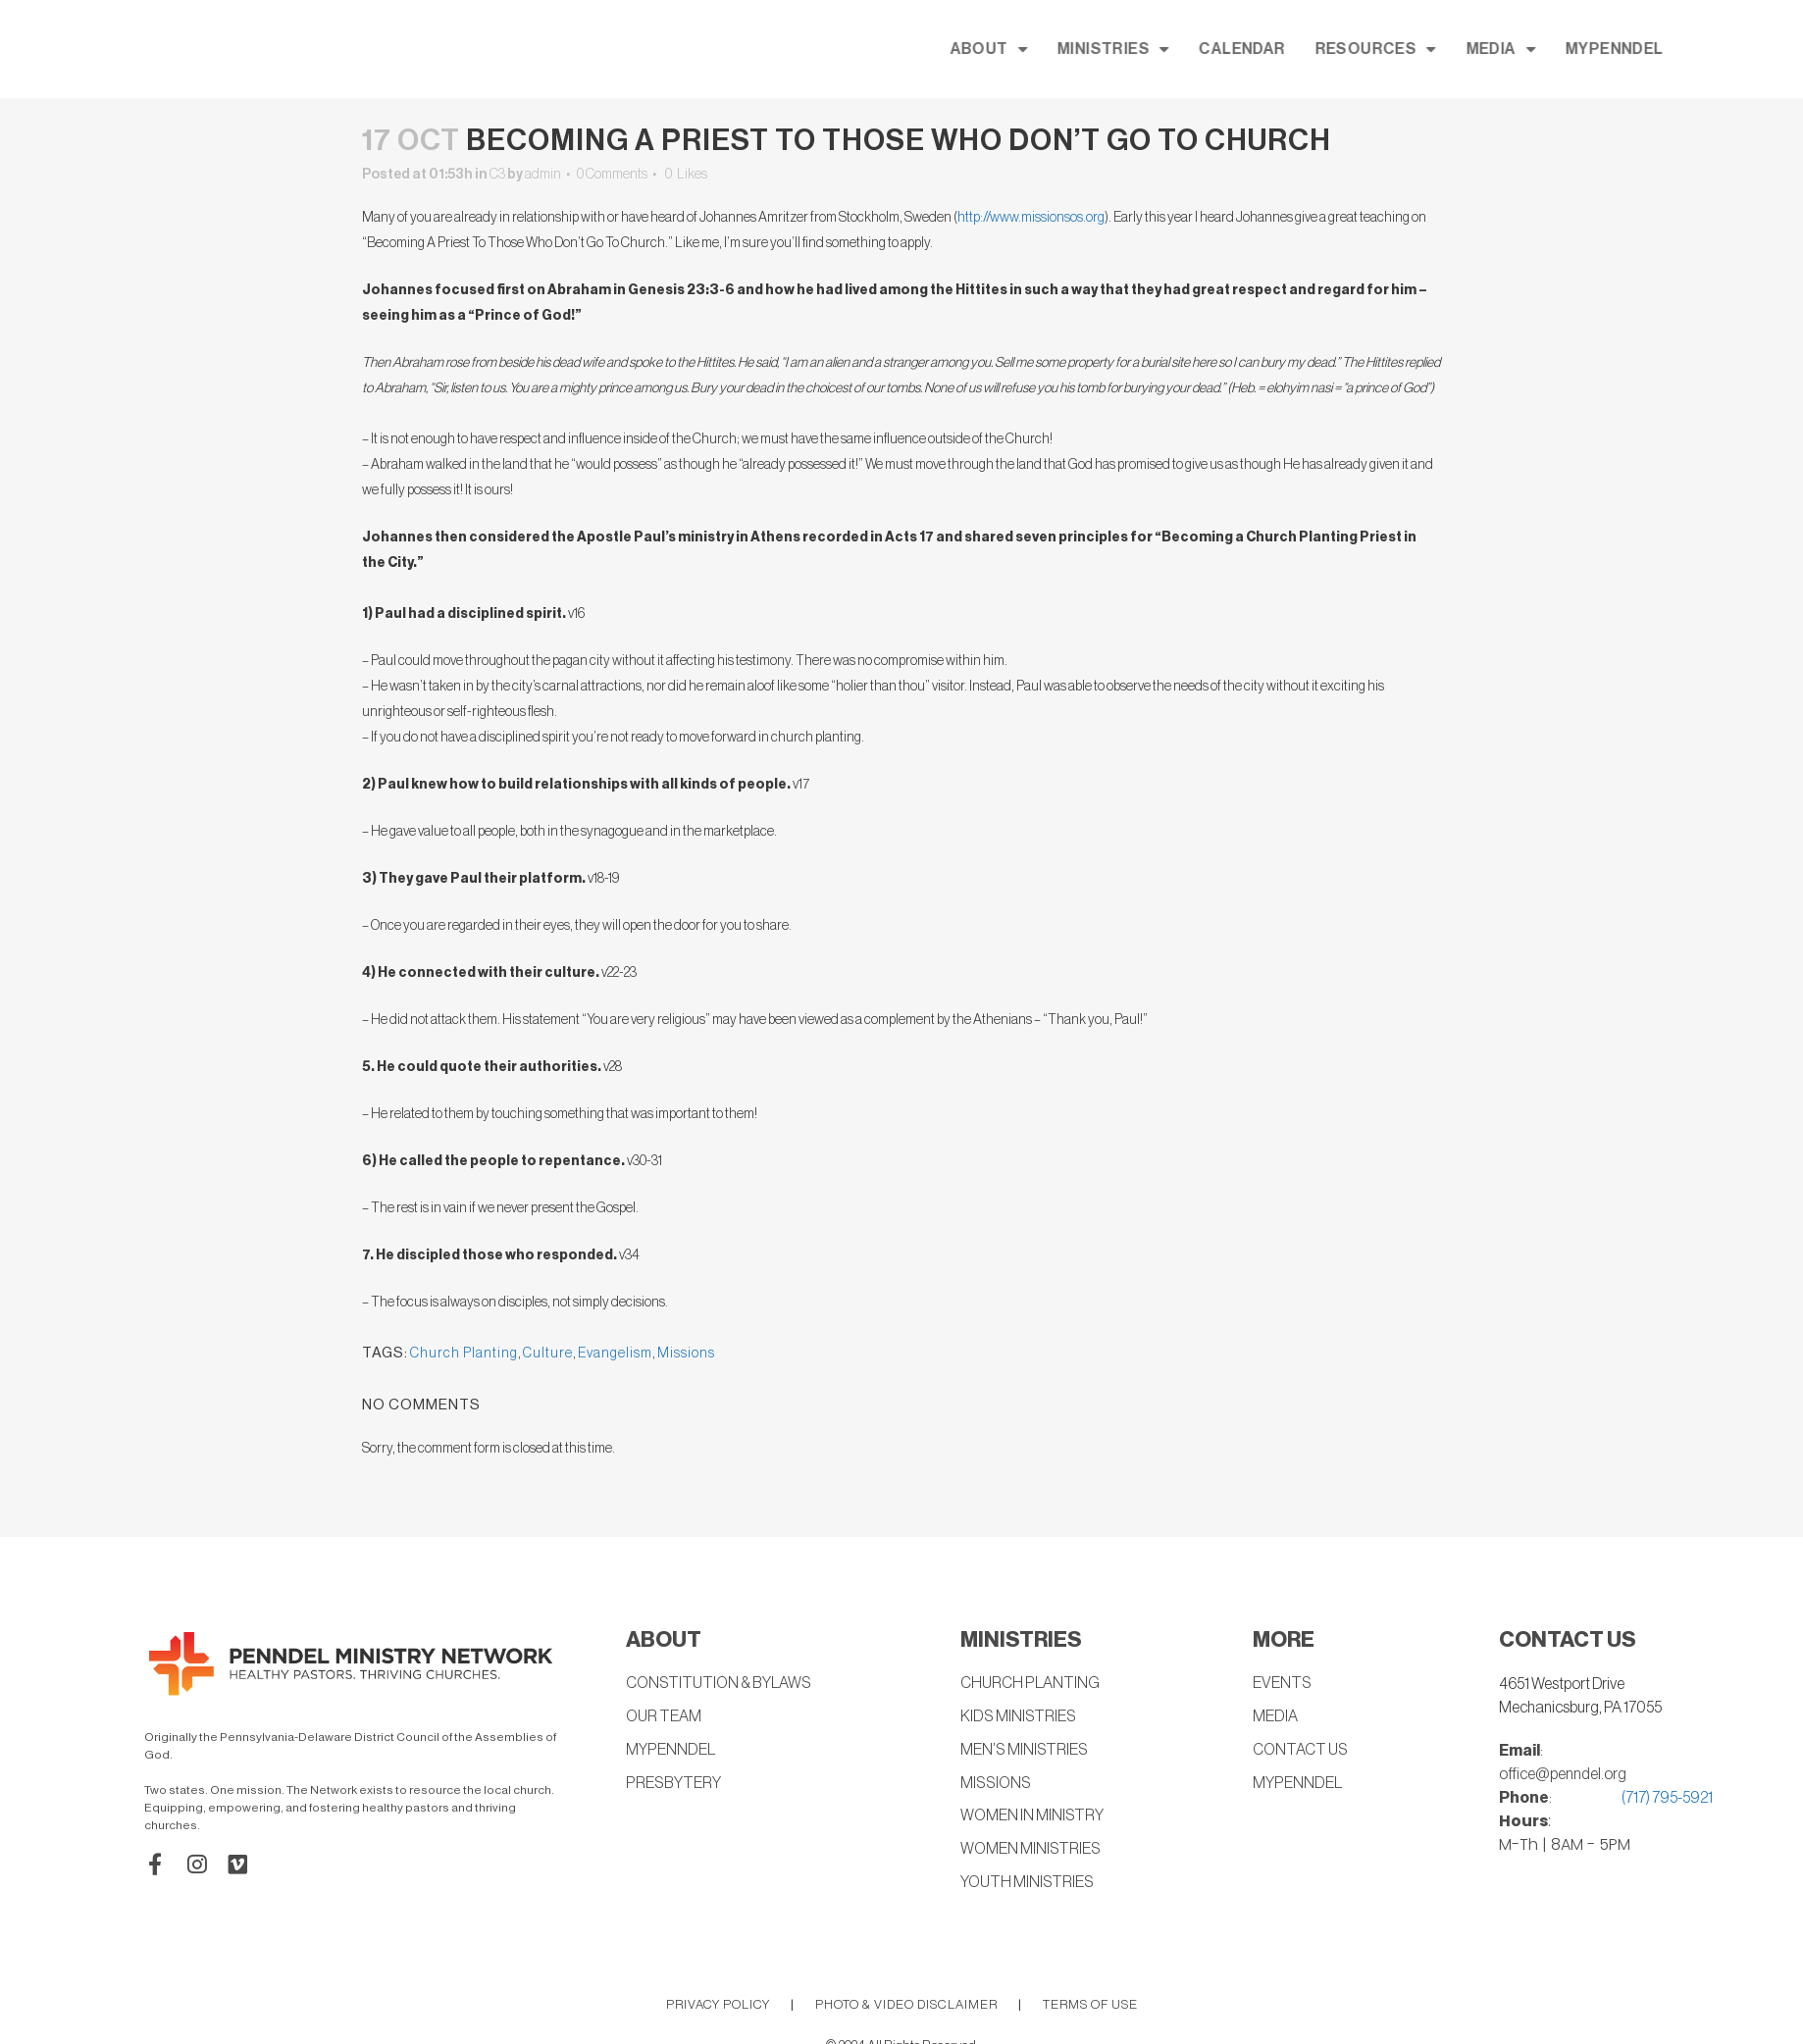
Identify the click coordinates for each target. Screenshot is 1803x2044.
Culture (548, 1353)
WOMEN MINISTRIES (1030, 1851)
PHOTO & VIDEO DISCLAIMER (906, 2005)
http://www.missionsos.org (1031, 218)
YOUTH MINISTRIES (1027, 1884)
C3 (497, 174)
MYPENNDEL (1753, 49)
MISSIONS (995, 1784)
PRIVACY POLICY (718, 2005)
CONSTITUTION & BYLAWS (718, 1684)
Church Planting (464, 1353)
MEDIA (1639, 49)
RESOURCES (1513, 49)
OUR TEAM (663, 1717)
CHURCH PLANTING (1029, 1684)
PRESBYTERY (672, 1784)
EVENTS (1282, 1684)
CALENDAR (1380, 49)
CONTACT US (1300, 1751)
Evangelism (615, 1353)
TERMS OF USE (1090, 2005)
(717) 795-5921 (1667, 1798)
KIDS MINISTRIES (1017, 1717)
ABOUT (1126, 49)
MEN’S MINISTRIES (1024, 1751)
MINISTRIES (1252, 49)
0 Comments (612, 174)
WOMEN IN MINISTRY (1032, 1817)
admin (543, 174)
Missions (686, 1353)
